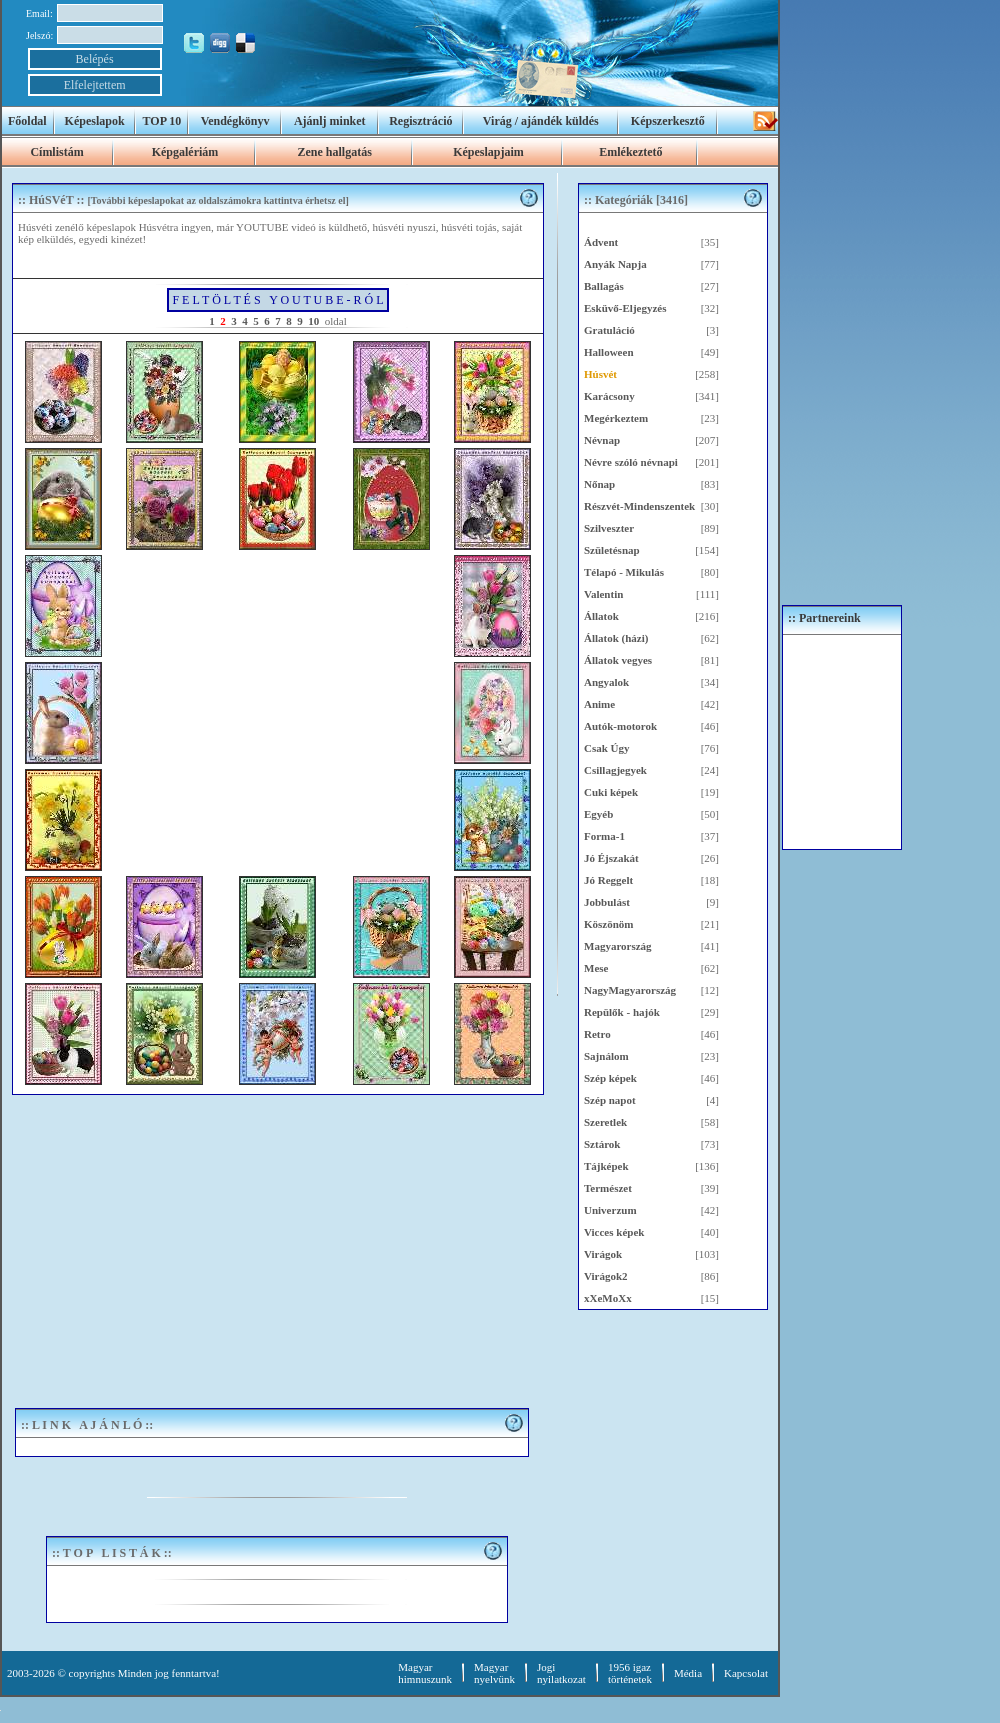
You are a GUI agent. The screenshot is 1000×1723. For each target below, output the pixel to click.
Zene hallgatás (334, 152)
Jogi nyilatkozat (561, 1673)
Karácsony (609, 396)
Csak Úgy (607, 748)
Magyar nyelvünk (494, 1673)
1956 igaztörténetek (630, 1673)
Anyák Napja (615, 264)
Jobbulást (607, 902)
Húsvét (600, 374)
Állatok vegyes (618, 660)
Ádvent (601, 242)
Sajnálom (606, 1056)
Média (688, 1673)
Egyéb (598, 814)
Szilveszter (609, 528)
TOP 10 (162, 121)
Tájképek (606, 1166)
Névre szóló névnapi (631, 462)
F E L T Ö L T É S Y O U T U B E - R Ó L (277, 300)
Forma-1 (604, 836)
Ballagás (604, 286)
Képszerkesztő (668, 121)
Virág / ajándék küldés (541, 121)
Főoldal (27, 121)
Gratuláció (609, 330)
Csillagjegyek (615, 770)
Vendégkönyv (235, 121)
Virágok (603, 1254)
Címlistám (56, 152)
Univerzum (610, 1210)
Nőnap (599, 484)
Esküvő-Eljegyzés (625, 308)
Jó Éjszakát (611, 858)
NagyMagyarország (630, 990)
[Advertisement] (277, 1245)
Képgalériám (185, 152)
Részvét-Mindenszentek (639, 506)
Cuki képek (611, 792)
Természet (608, 1188)
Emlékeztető (630, 152)
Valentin (603, 594)
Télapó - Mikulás (624, 572)
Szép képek (610, 1078)
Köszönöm (609, 924)
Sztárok (602, 1144)
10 (313, 321)
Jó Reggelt (608, 880)
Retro (597, 1034)
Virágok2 (606, 1276)
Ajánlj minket (330, 121)
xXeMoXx (608, 1298)
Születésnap (612, 550)
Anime (599, 704)
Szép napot (610, 1100)
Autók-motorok (620, 726)
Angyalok (606, 682)
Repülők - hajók (622, 1012)
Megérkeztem (616, 418)
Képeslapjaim (488, 152)
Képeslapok (95, 121)
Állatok (601, 616)
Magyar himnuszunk (425, 1673)
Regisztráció (420, 121)
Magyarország (618, 946)
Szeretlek (605, 1122)
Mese (596, 968)
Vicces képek (614, 1232)
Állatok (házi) (616, 638)
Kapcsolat (746, 1673)
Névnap (602, 440)
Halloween (609, 352)
